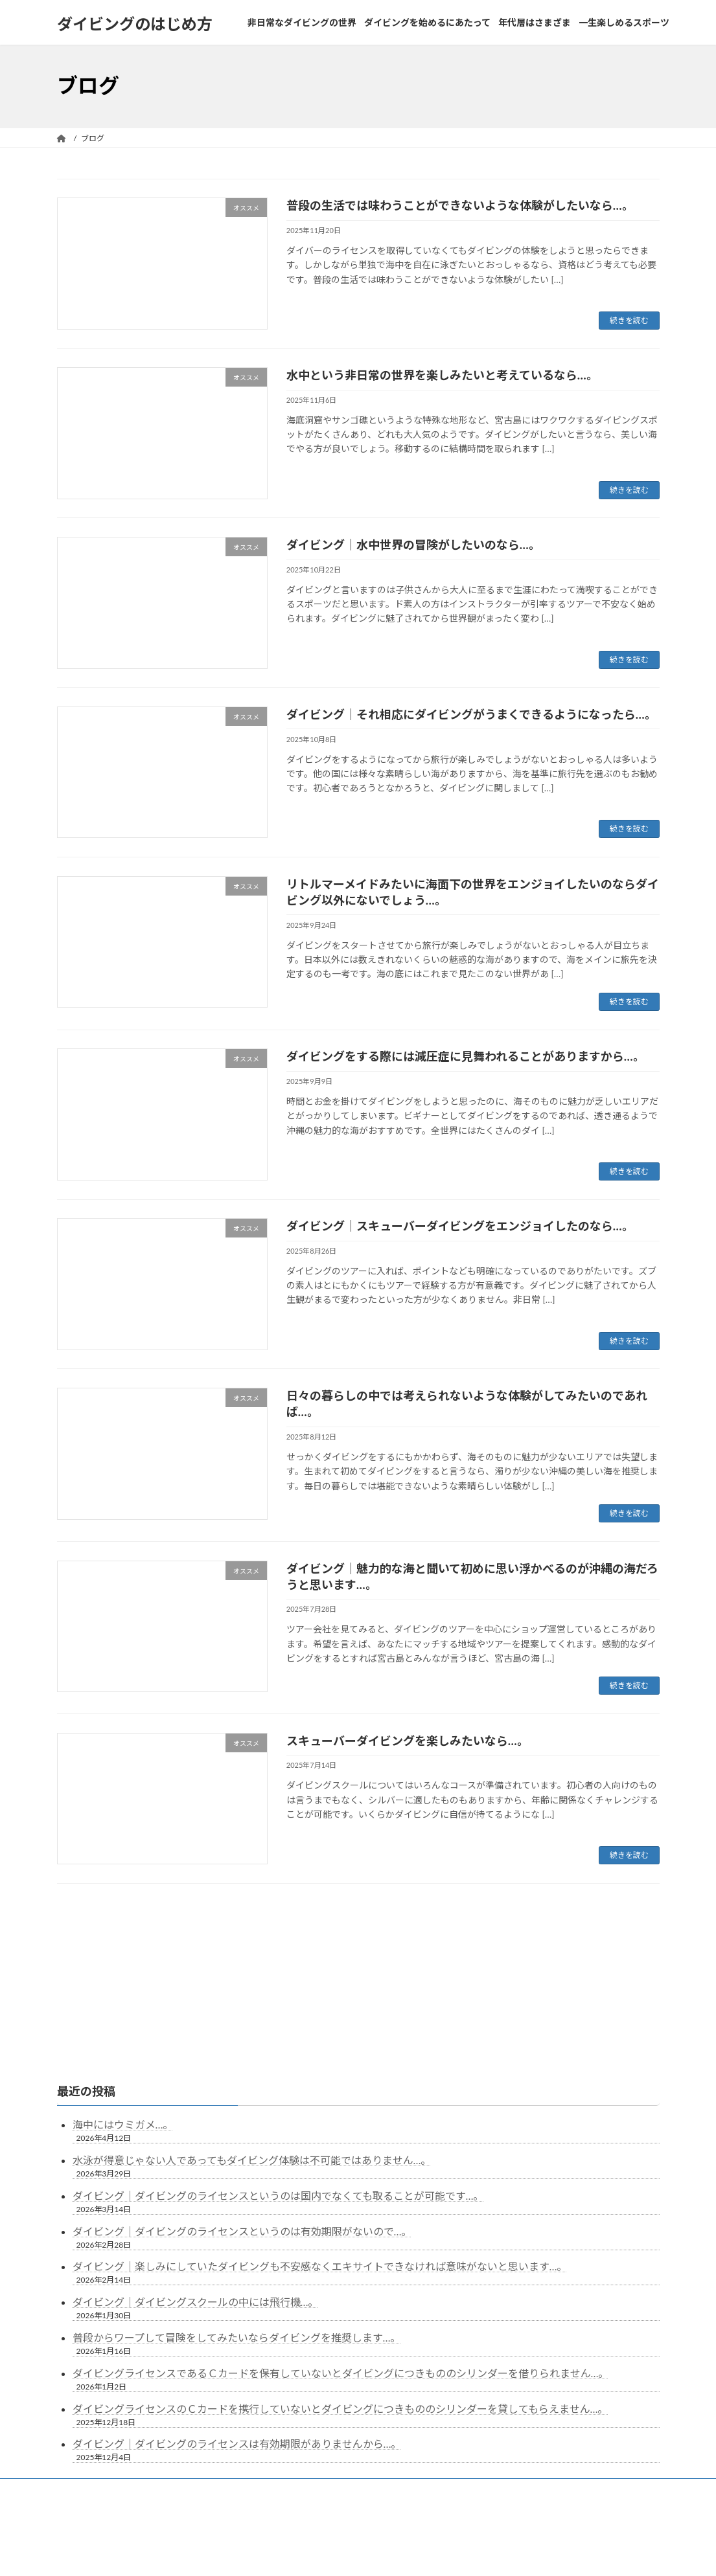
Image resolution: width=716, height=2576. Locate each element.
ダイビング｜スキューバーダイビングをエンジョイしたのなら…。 (460, 1226)
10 (403, 1917)
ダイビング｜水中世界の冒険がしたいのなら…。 (413, 544)
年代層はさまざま (433, 2371)
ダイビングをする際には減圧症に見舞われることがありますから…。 (465, 1056)
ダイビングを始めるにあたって (322, 2371)
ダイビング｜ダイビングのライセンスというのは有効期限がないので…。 (242, 2112)
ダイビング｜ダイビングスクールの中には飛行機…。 (196, 2182)
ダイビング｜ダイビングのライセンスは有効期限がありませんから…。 (237, 2324)
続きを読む (629, 320)
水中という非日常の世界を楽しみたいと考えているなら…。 (442, 375)
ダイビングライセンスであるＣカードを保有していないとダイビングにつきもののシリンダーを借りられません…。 (341, 2254)
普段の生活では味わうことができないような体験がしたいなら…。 (460, 205)
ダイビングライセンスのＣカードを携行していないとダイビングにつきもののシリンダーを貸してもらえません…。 (340, 2289)
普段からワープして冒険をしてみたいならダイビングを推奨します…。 (237, 2218)
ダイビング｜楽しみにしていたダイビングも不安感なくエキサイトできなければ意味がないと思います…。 (320, 2147)
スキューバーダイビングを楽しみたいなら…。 (407, 1741)
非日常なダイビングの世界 (195, 2371)
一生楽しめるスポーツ (529, 2371)
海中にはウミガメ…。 (123, 2005)
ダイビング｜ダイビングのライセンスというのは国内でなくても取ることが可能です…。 (278, 2076)
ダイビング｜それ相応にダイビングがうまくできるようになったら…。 (471, 714)
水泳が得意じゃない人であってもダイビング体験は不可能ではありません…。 (252, 2041)
